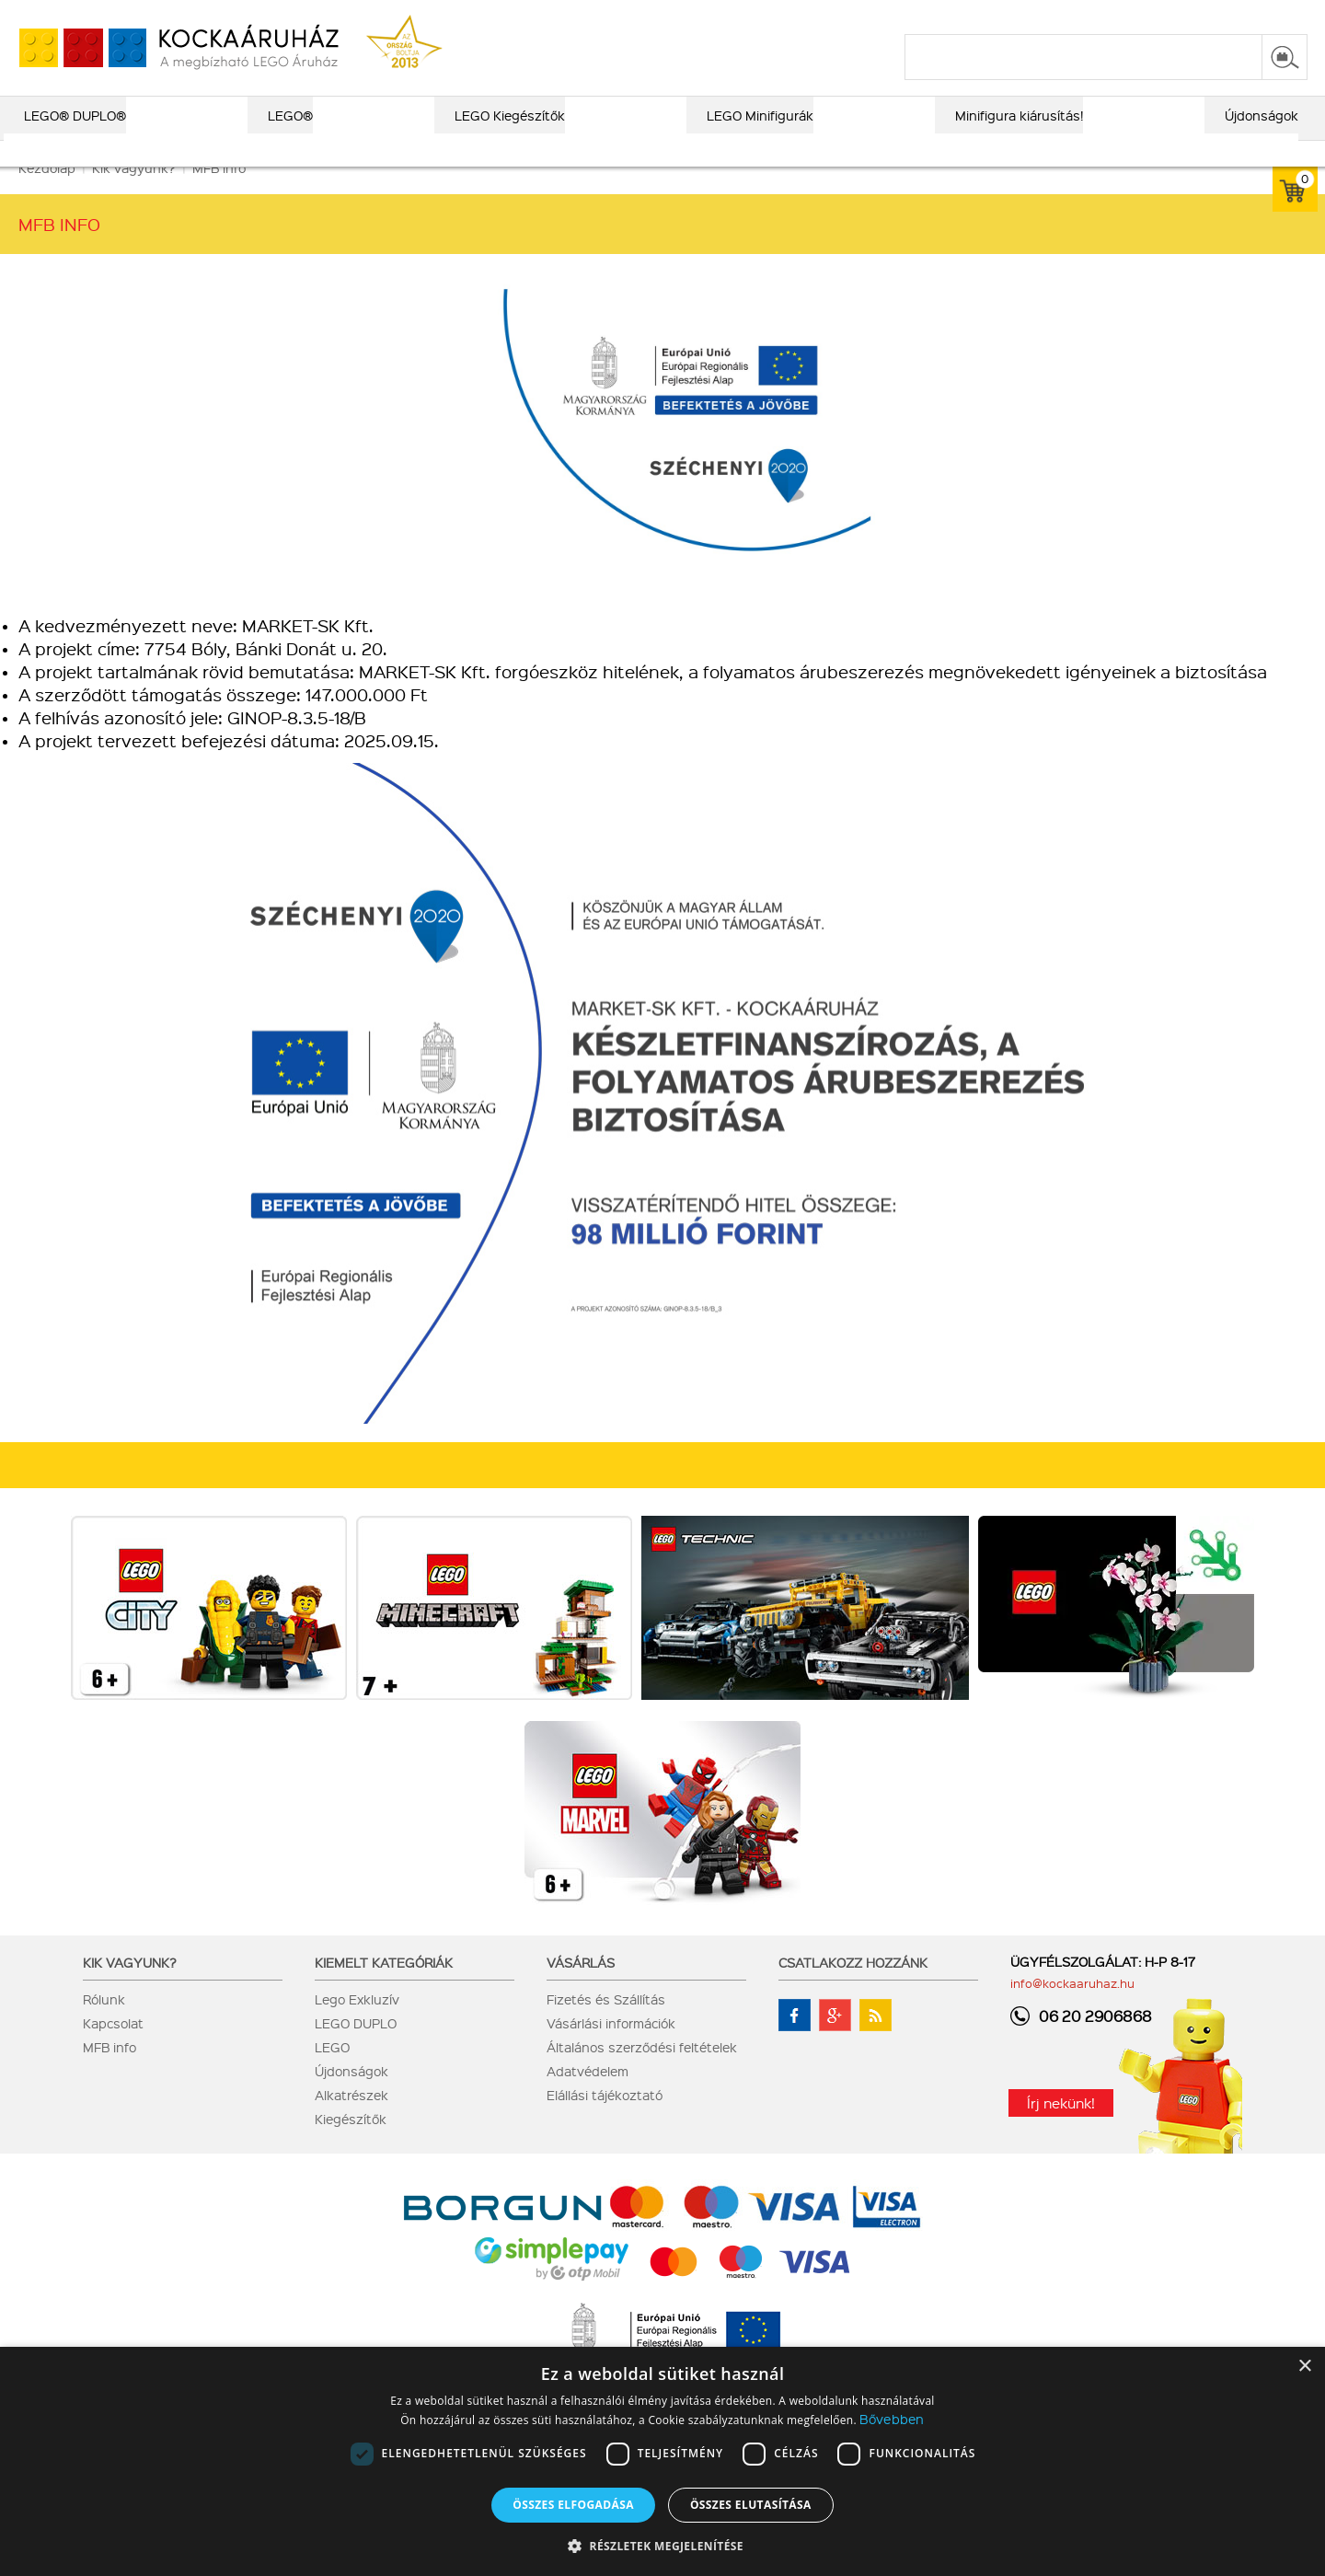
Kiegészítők (350, 2144)
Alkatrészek (351, 2120)
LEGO (332, 2072)
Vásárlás (581, 1988)
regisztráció (1272, 15)
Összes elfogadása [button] (573, 2504)
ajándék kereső (606, 15)
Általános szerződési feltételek (642, 2072)
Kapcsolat (113, 2048)
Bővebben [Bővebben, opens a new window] (891, 2418)
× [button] (1304, 2367)
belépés (1191, 15)
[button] (662, 2545)
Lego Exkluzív (357, 2024)
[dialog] (662, 2461)
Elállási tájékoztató (604, 2120)
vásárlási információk (903, 15)
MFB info (109, 2072)
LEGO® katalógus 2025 (746, 15)
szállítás (1012, 15)
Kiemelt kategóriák (384, 1988)
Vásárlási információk (611, 2048)
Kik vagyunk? (130, 1988)
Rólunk (104, 2024)
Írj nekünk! (1061, 2129)
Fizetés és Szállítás (606, 2024)
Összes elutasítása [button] (751, 2504)
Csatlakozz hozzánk (853, 1988)
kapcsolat (1088, 15)
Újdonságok (351, 2096)
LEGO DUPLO (356, 2048)
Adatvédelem (587, 2096)
